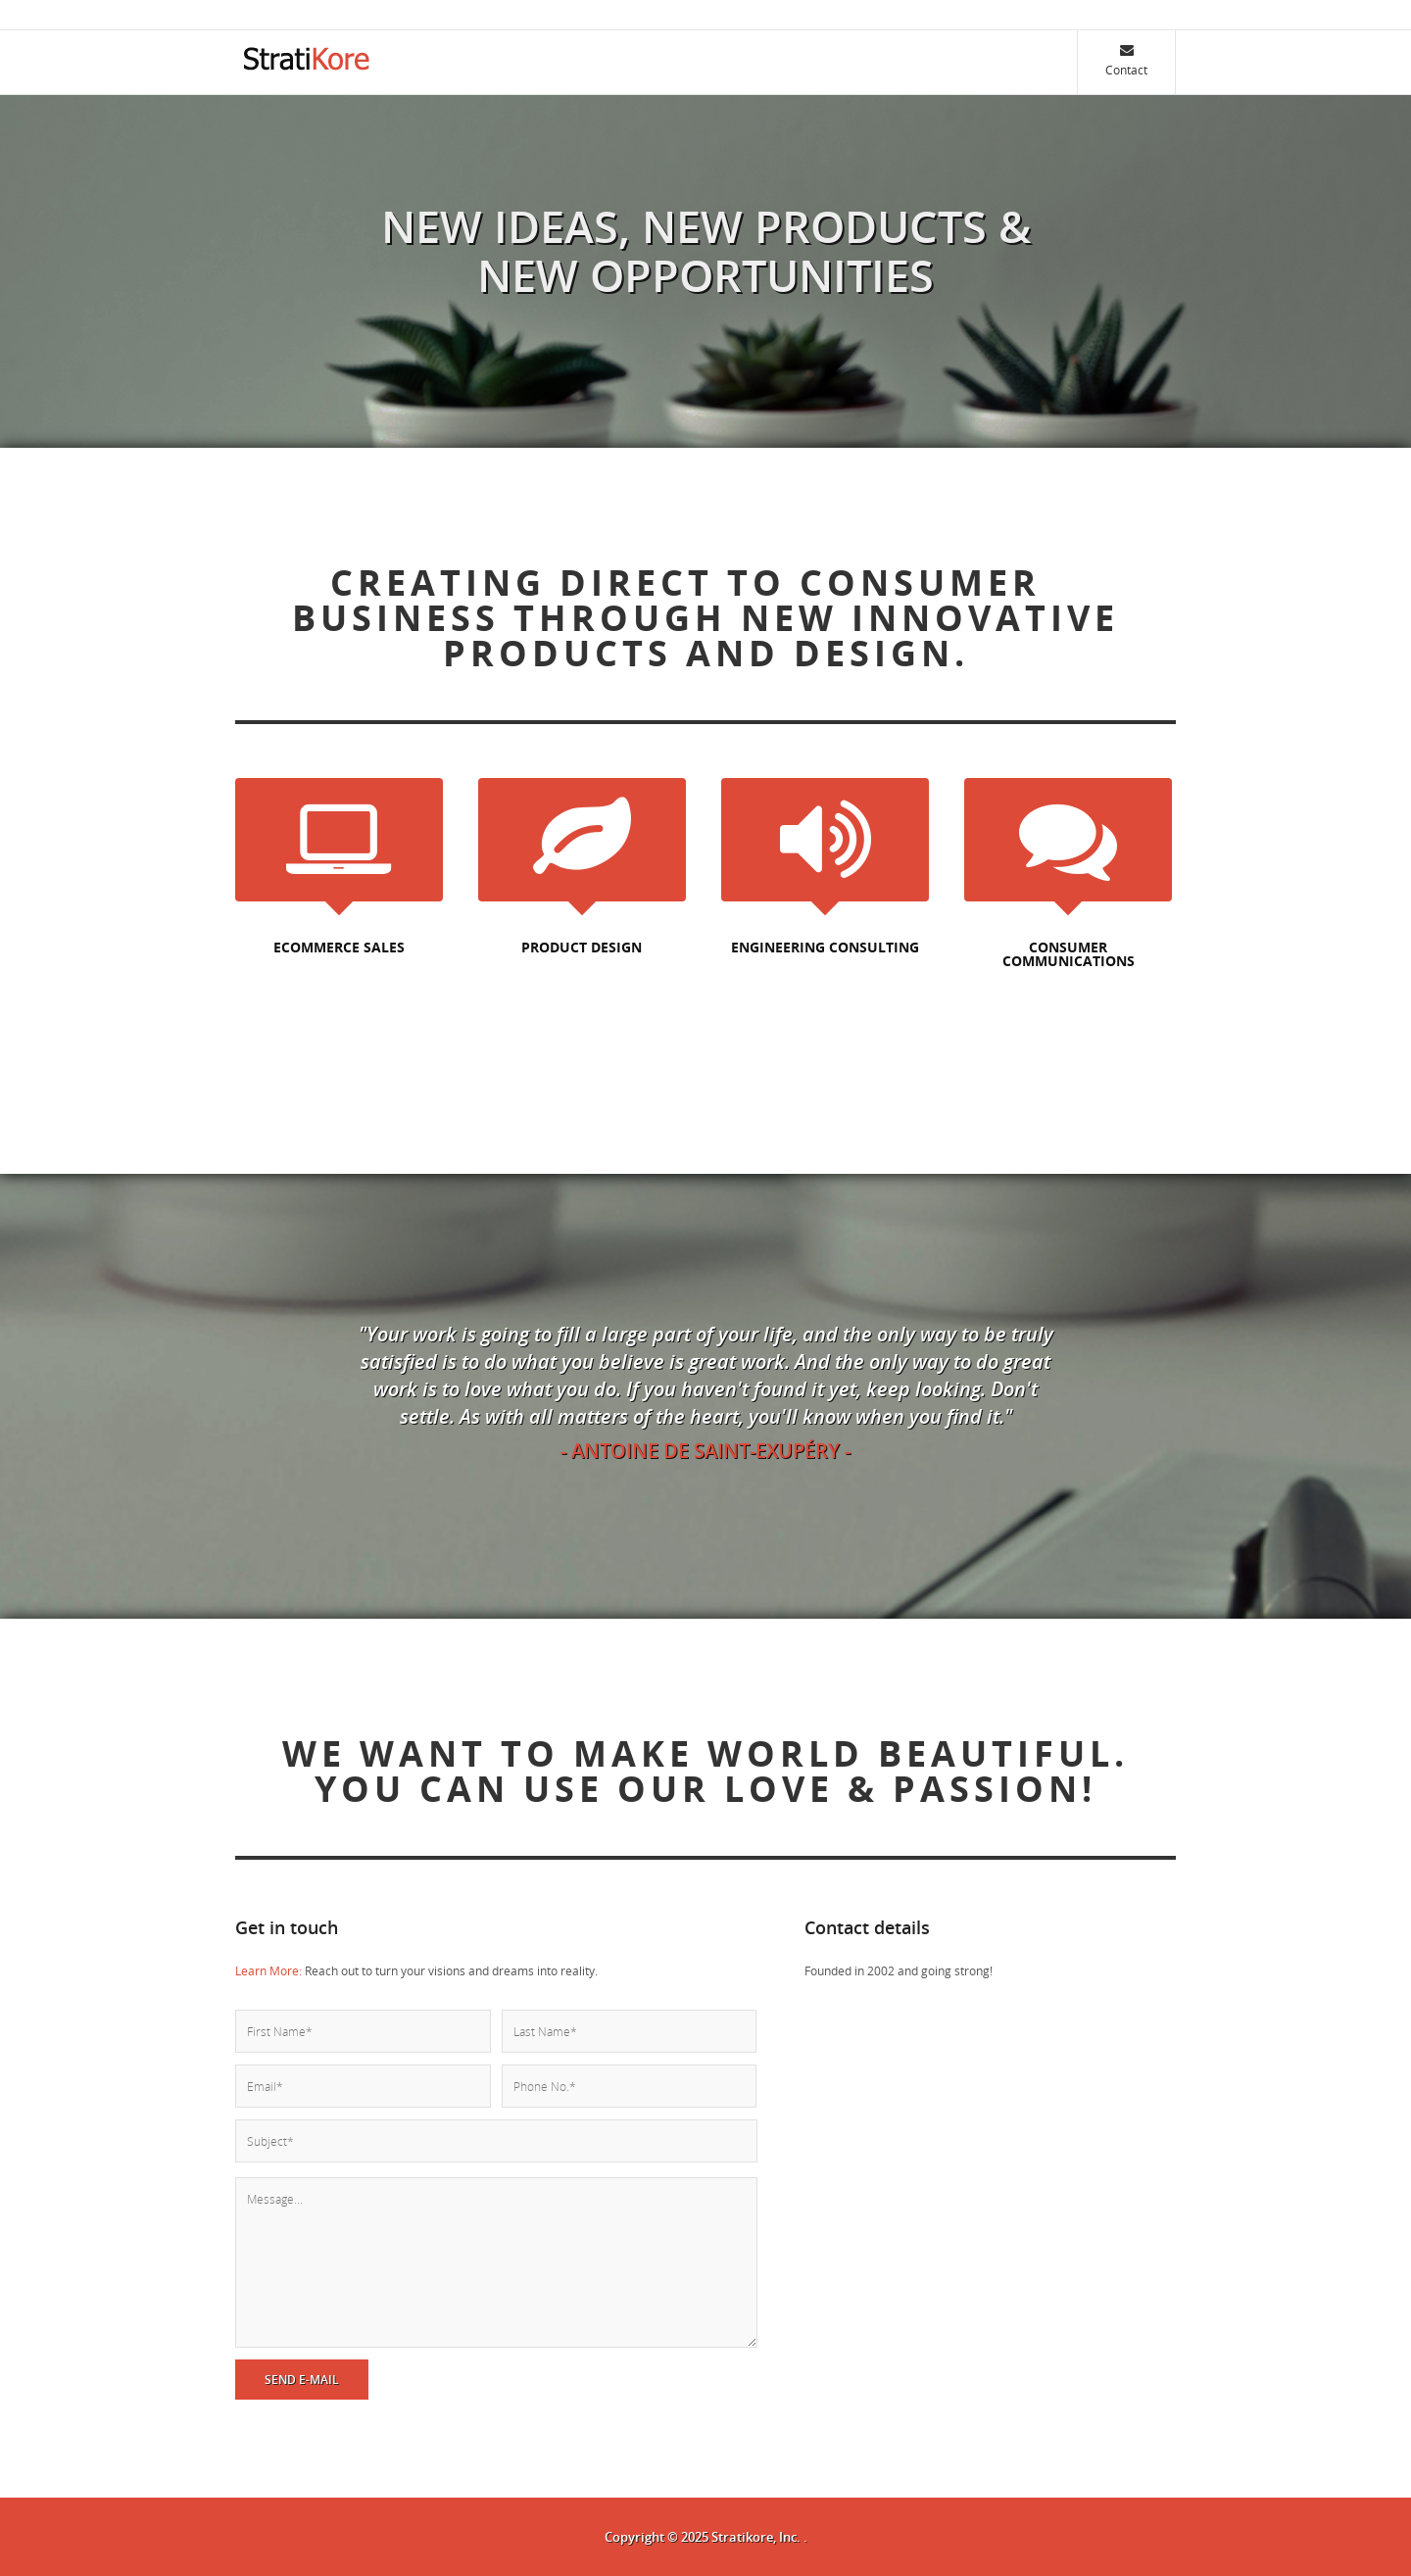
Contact (1126, 60)
